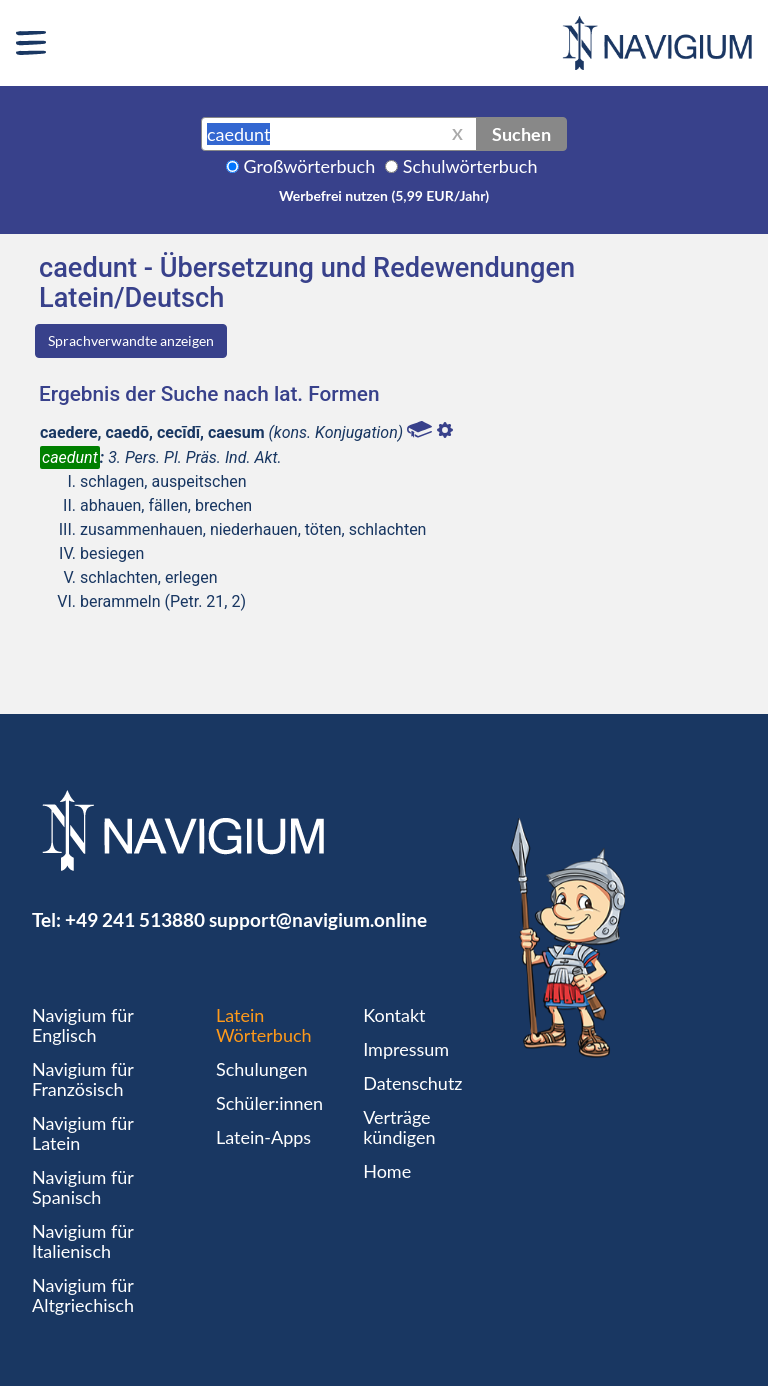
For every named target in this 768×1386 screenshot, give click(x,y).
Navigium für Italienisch (83, 1241)
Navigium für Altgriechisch (83, 1295)
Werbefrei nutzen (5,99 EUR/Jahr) (384, 195)
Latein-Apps (263, 1137)
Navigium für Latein (83, 1133)
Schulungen (261, 1069)
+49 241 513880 (135, 919)
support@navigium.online (318, 919)
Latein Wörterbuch (264, 1025)
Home (387, 1171)
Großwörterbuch (310, 166)
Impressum (406, 1049)
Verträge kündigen (399, 1127)
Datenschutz (412, 1083)
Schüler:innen (269, 1103)
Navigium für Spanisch (83, 1187)
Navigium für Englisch (83, 1025)
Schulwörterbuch (470, 166)
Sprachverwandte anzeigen (131, 340)
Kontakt (394, 1015)
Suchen (521, 134)
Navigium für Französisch (83, 1079)
